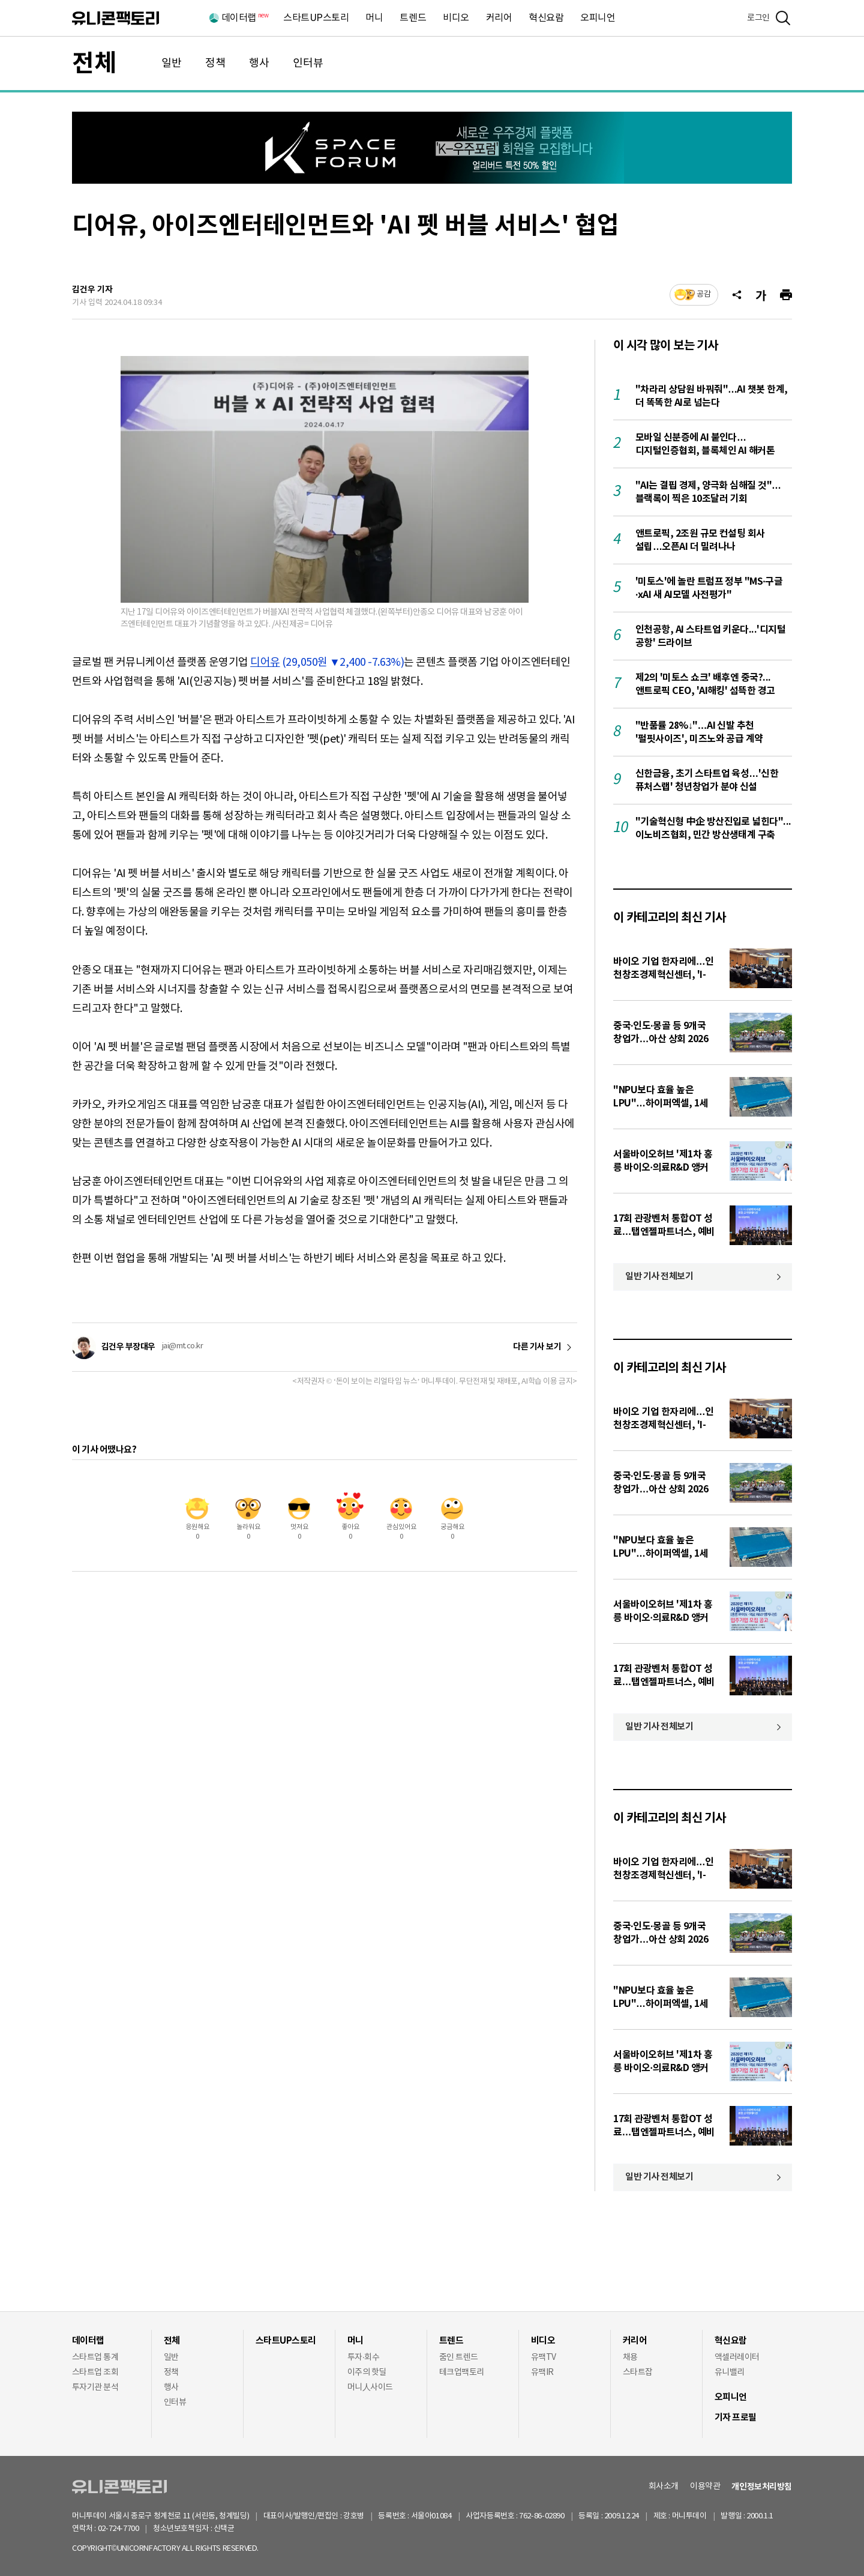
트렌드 (413, 18)
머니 (374, 18)
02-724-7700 (132, 2528)
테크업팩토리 (461, 2372)
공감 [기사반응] (704, 294)
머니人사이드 (370, 2387)
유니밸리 (730, 2372)
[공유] (736, 295)
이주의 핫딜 (366, 2372)
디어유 (265, 662)
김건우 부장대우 (128, 1347)
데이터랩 (244, 18)
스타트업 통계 (95, 2357)
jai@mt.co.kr (182, 1346)
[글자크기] (761, 295)
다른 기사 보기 (537, 1347)
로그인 (758, 18)
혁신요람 (546, 18)
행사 (259, 63)
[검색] (783, 18)
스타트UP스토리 (316, 18)
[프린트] (786, 295)
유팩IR (542, 2372)
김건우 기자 (92, 290)
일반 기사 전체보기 (659, 1276)
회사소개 (664, 2486)
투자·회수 (363, 2357)
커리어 (499, 18)
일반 (171, 63)
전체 (94, 63)
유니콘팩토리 (115, 18)
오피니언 (597, 18)
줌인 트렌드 (458, 2357)
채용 (630, 2357)
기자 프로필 (736, 2417)
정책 (215, 63)
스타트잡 (638, 2372)
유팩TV (543, 2357)
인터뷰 (308, 63)
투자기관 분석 (95, 2387)
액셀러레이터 (737, 2357)
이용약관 (705, 2486)
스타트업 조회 (95, 2372)
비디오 (456, 18)
